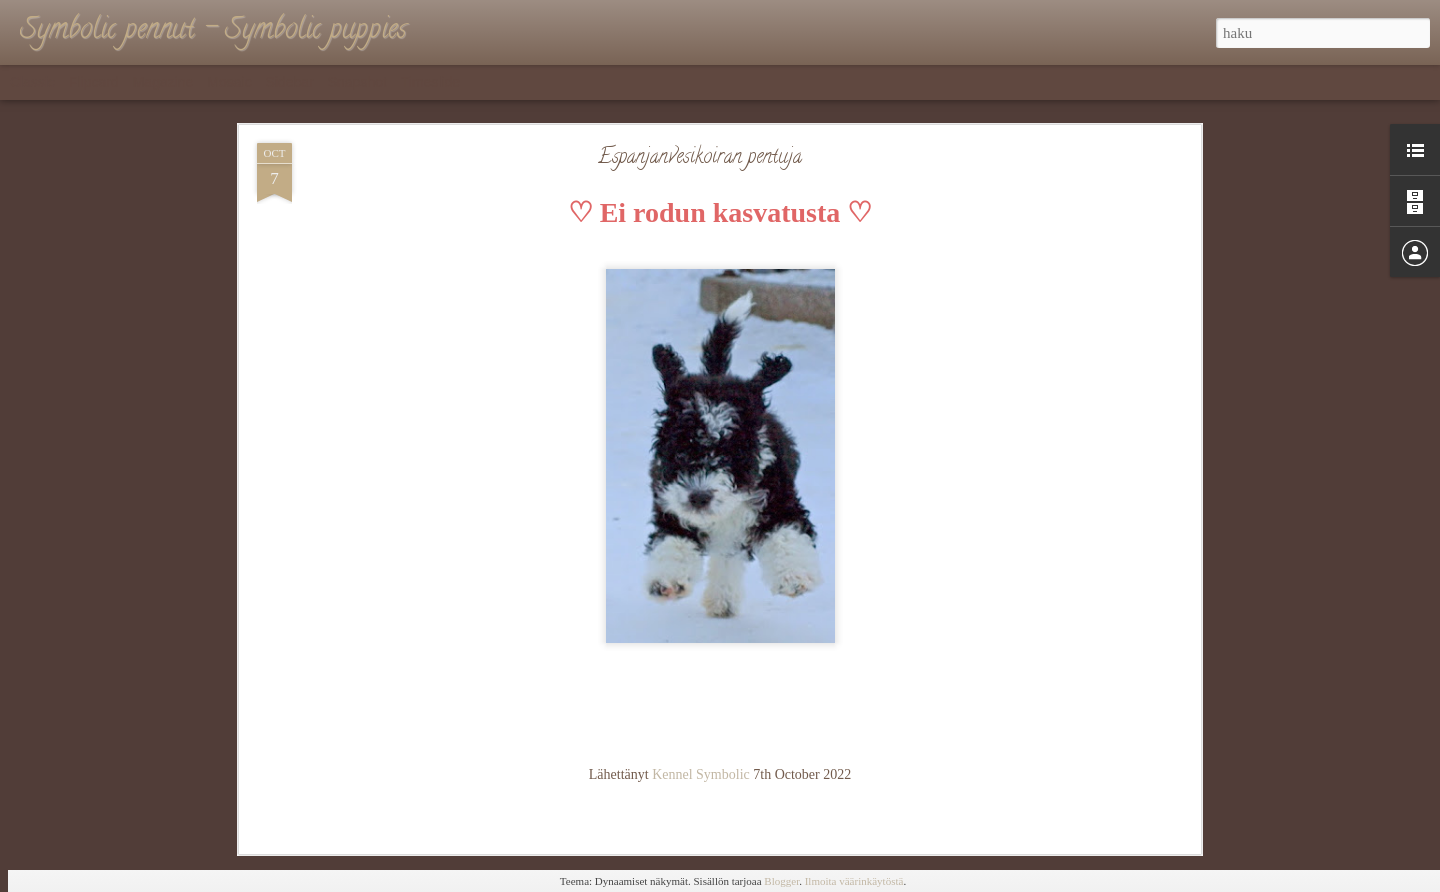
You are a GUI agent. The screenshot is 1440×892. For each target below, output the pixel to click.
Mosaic (229, 82)
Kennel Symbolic (701, 774)
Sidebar (290, 82)
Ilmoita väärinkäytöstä (854, 881)
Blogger (781, 881)
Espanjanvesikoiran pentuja (700, 158)
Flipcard (94, 82)
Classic (32, 82)
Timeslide (430, 82)
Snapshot (357, 82)
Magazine (163, 82)
